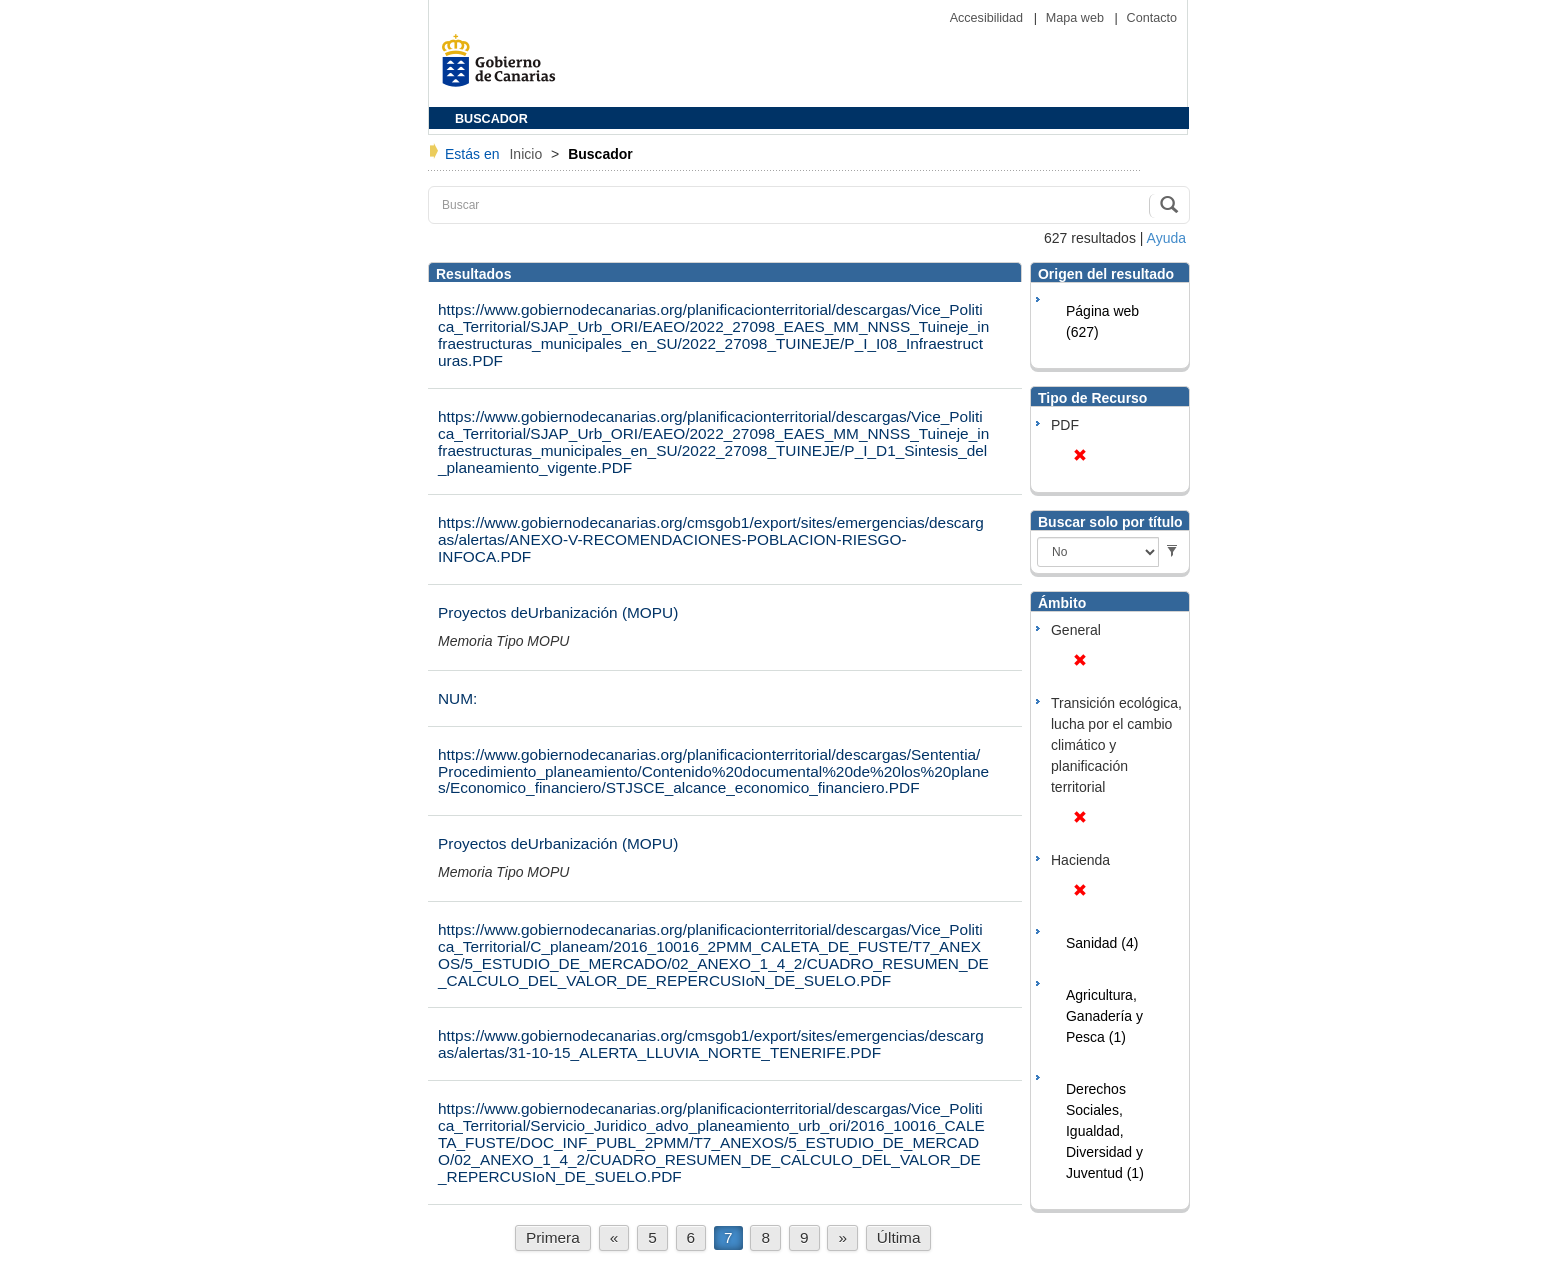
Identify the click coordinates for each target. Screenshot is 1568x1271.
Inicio (527, 154)
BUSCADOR (491, 119)
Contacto (1152, 18)
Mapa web (1077, 18)
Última (899, 1237)
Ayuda (1166, 238)
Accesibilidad (988, 18)
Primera (553, 1237)
